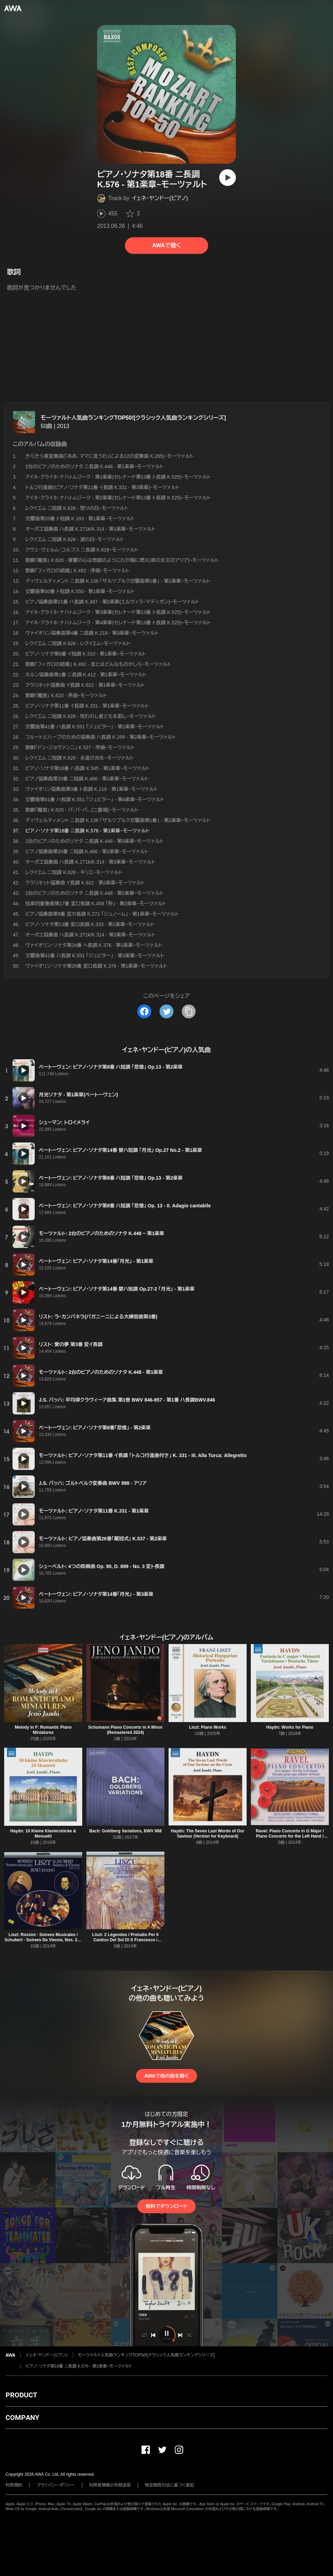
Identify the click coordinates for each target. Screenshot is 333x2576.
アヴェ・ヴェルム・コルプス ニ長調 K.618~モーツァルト (81, 550)
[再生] (227, 177)
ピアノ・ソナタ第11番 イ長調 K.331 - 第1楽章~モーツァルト (87, 706)
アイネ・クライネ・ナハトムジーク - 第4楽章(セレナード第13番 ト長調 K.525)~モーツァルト (118, 622)
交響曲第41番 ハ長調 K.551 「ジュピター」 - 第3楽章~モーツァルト (94, 955)
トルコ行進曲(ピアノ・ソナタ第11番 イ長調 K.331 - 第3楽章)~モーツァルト (102, 487)
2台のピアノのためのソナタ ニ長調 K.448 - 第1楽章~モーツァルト (94, 466)
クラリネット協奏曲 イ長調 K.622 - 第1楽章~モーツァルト (85, 685)
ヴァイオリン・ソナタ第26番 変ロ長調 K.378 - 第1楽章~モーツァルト (96, 966)
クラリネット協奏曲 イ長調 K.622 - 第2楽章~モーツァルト (85, 882)
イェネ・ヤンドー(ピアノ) (160, 198)
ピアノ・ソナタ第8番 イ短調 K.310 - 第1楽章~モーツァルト (85, 654)
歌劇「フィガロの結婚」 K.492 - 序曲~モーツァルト (77, 570)
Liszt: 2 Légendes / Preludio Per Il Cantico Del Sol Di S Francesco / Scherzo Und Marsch (125, 1940)
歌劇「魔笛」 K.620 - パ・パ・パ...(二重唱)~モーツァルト (81, 810)
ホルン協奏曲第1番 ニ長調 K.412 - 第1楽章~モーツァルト (86, 674)
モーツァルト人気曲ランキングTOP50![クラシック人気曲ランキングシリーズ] (133, 418)
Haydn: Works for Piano (290, 1727)
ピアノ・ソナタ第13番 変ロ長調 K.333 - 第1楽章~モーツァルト (89, 924)
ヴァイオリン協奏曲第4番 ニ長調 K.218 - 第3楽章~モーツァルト (92, 633)
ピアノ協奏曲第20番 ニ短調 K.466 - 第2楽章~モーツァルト (86, 851)
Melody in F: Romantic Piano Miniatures (43, 1730)
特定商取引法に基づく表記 (169, 2485)
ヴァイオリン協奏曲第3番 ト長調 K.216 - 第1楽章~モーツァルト (91, 789)
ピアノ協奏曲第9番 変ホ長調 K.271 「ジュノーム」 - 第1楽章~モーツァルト (102, 914)
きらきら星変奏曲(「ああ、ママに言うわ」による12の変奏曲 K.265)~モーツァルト (109, 456)
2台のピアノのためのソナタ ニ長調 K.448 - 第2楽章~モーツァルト (94, 893)
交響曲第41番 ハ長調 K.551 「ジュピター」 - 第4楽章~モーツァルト (94, 799)
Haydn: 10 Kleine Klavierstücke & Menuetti (43, 1834)
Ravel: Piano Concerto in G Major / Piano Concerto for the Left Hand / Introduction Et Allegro (290, 1836)
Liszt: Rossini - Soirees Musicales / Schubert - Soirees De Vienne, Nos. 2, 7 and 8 (43, 1940)
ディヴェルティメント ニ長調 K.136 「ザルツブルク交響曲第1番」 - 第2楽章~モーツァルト (117, 820)
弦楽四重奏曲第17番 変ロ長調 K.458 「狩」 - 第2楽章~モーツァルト (95, 903)
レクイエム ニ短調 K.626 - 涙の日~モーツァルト (74, 539)
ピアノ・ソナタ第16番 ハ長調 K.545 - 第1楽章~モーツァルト (87, 768)
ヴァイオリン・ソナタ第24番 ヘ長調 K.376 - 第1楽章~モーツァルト (93, 945)
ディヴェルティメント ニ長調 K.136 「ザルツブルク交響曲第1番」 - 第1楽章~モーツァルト (117, 581)
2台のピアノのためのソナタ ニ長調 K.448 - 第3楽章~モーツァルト (94, 841)
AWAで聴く (166, 245)
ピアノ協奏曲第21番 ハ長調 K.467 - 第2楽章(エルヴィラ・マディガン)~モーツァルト (112, 602)
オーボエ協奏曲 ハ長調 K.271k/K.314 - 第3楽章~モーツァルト (90, 862)
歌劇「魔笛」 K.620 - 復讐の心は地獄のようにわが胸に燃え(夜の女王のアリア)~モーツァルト (122, 560)
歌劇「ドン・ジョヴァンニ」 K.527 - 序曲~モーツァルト (80, 747)
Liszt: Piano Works (207, 1727)
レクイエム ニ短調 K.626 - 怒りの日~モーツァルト (76, 508)
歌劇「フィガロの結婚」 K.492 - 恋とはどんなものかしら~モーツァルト (98, 664)
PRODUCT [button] (21, 2395)
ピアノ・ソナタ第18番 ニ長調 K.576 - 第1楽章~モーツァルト (79, 2366)
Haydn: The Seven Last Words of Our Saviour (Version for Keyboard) (208, 1834)
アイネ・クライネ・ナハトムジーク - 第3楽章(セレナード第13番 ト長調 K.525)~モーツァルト (118, 612)
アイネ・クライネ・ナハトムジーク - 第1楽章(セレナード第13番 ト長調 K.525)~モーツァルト (118, 477)
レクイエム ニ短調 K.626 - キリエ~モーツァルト (73, 872)
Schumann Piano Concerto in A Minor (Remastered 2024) (125, 1730)
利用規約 (14, 2485)
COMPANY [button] (22, 2417)
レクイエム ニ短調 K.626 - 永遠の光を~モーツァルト (79, 758)
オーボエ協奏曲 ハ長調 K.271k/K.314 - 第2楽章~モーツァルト (90, 935)
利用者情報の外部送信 (110, 2485)
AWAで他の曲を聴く (166, 2076)
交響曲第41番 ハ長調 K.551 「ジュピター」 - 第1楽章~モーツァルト (94, 726)
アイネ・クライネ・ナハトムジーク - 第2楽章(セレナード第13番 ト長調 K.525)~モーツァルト (118, 497)
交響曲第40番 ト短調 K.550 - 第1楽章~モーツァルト (80, 591)
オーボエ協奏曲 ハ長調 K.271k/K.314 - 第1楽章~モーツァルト (90, 529)
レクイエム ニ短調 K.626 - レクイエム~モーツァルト (77, 643)
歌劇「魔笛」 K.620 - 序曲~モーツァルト (66, 695)
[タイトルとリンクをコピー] (189, 1011)
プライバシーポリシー (55, 2485)
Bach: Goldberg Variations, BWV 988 (125, 1831)
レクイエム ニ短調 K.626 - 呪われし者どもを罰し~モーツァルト (90, 716)
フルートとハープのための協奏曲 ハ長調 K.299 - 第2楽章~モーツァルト (100, 737)
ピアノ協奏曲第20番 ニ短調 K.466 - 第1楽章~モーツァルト (86, 778)
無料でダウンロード (166, 2206)
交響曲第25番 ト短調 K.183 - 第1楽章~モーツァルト (80, 518)
